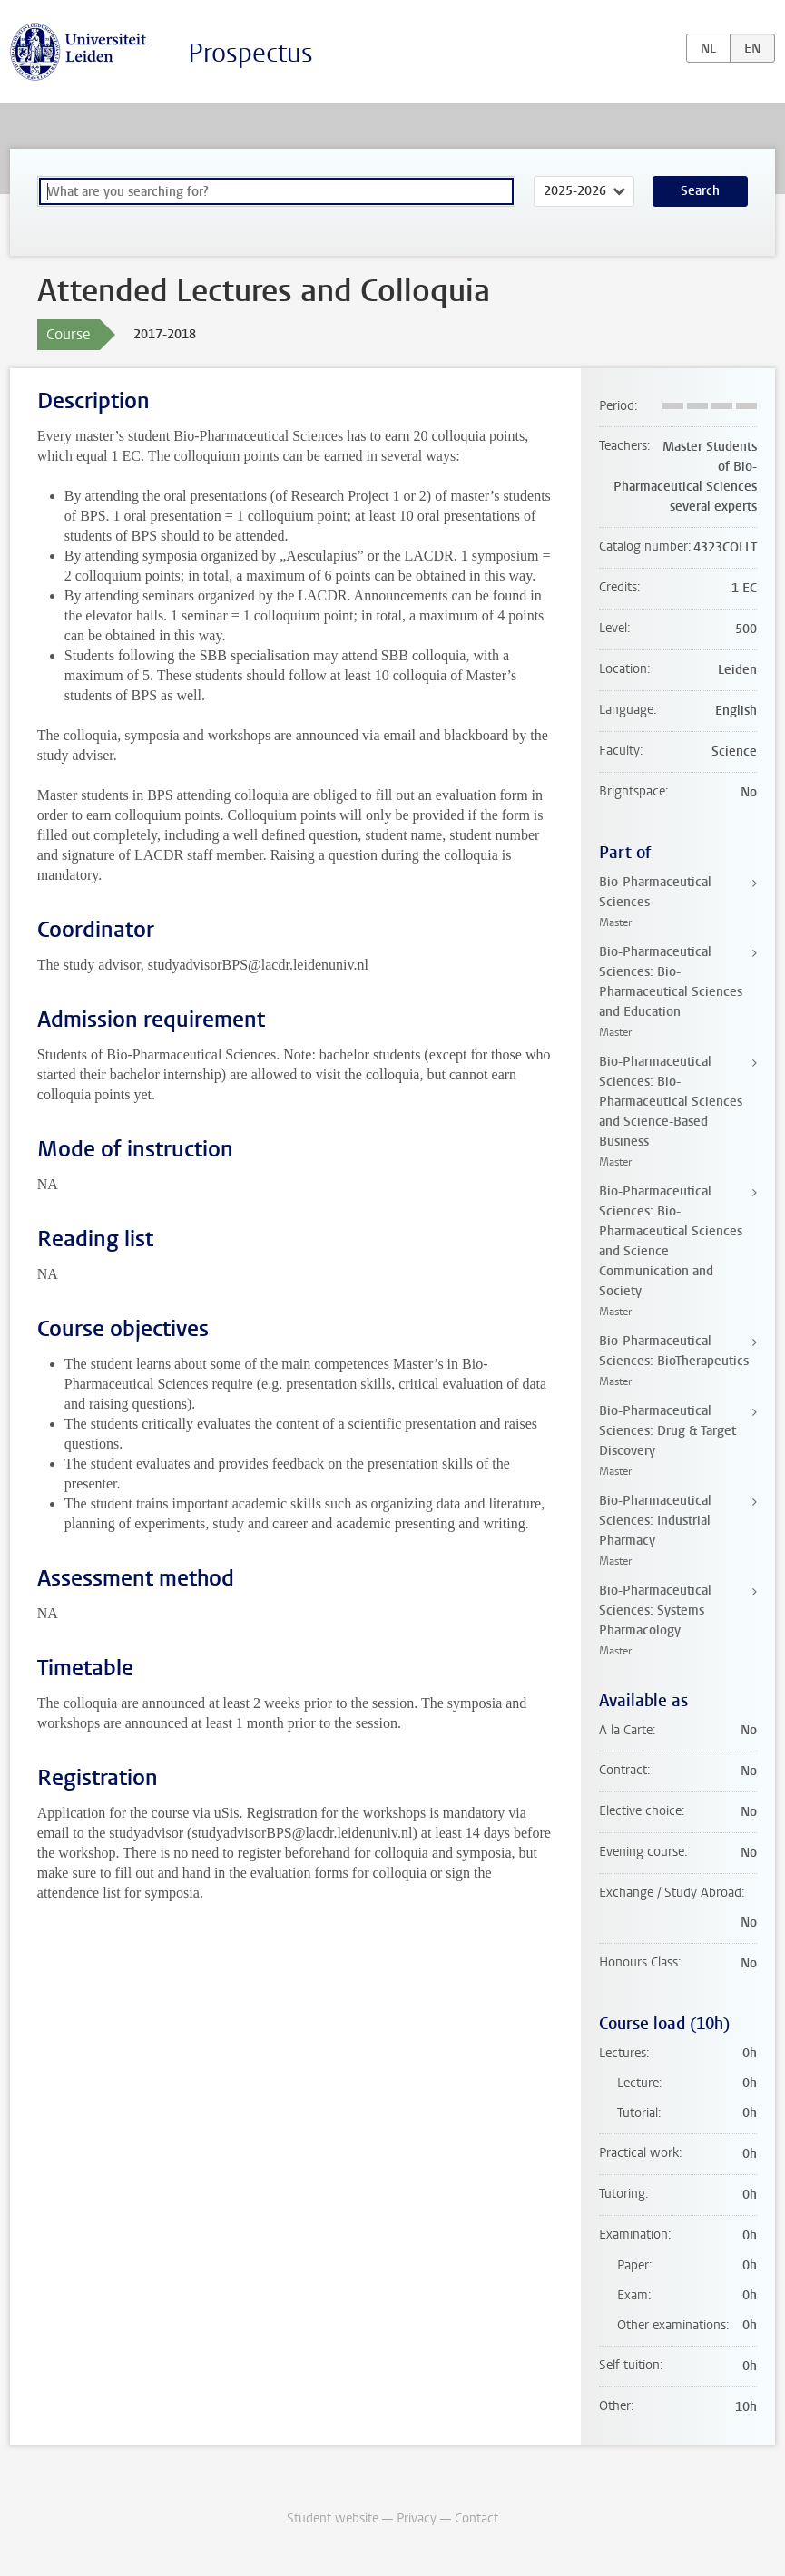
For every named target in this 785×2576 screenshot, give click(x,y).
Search (700, 191)
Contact (476, 2518)
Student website (332, 2518)
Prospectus (250, 53)
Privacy (417, 2518)
